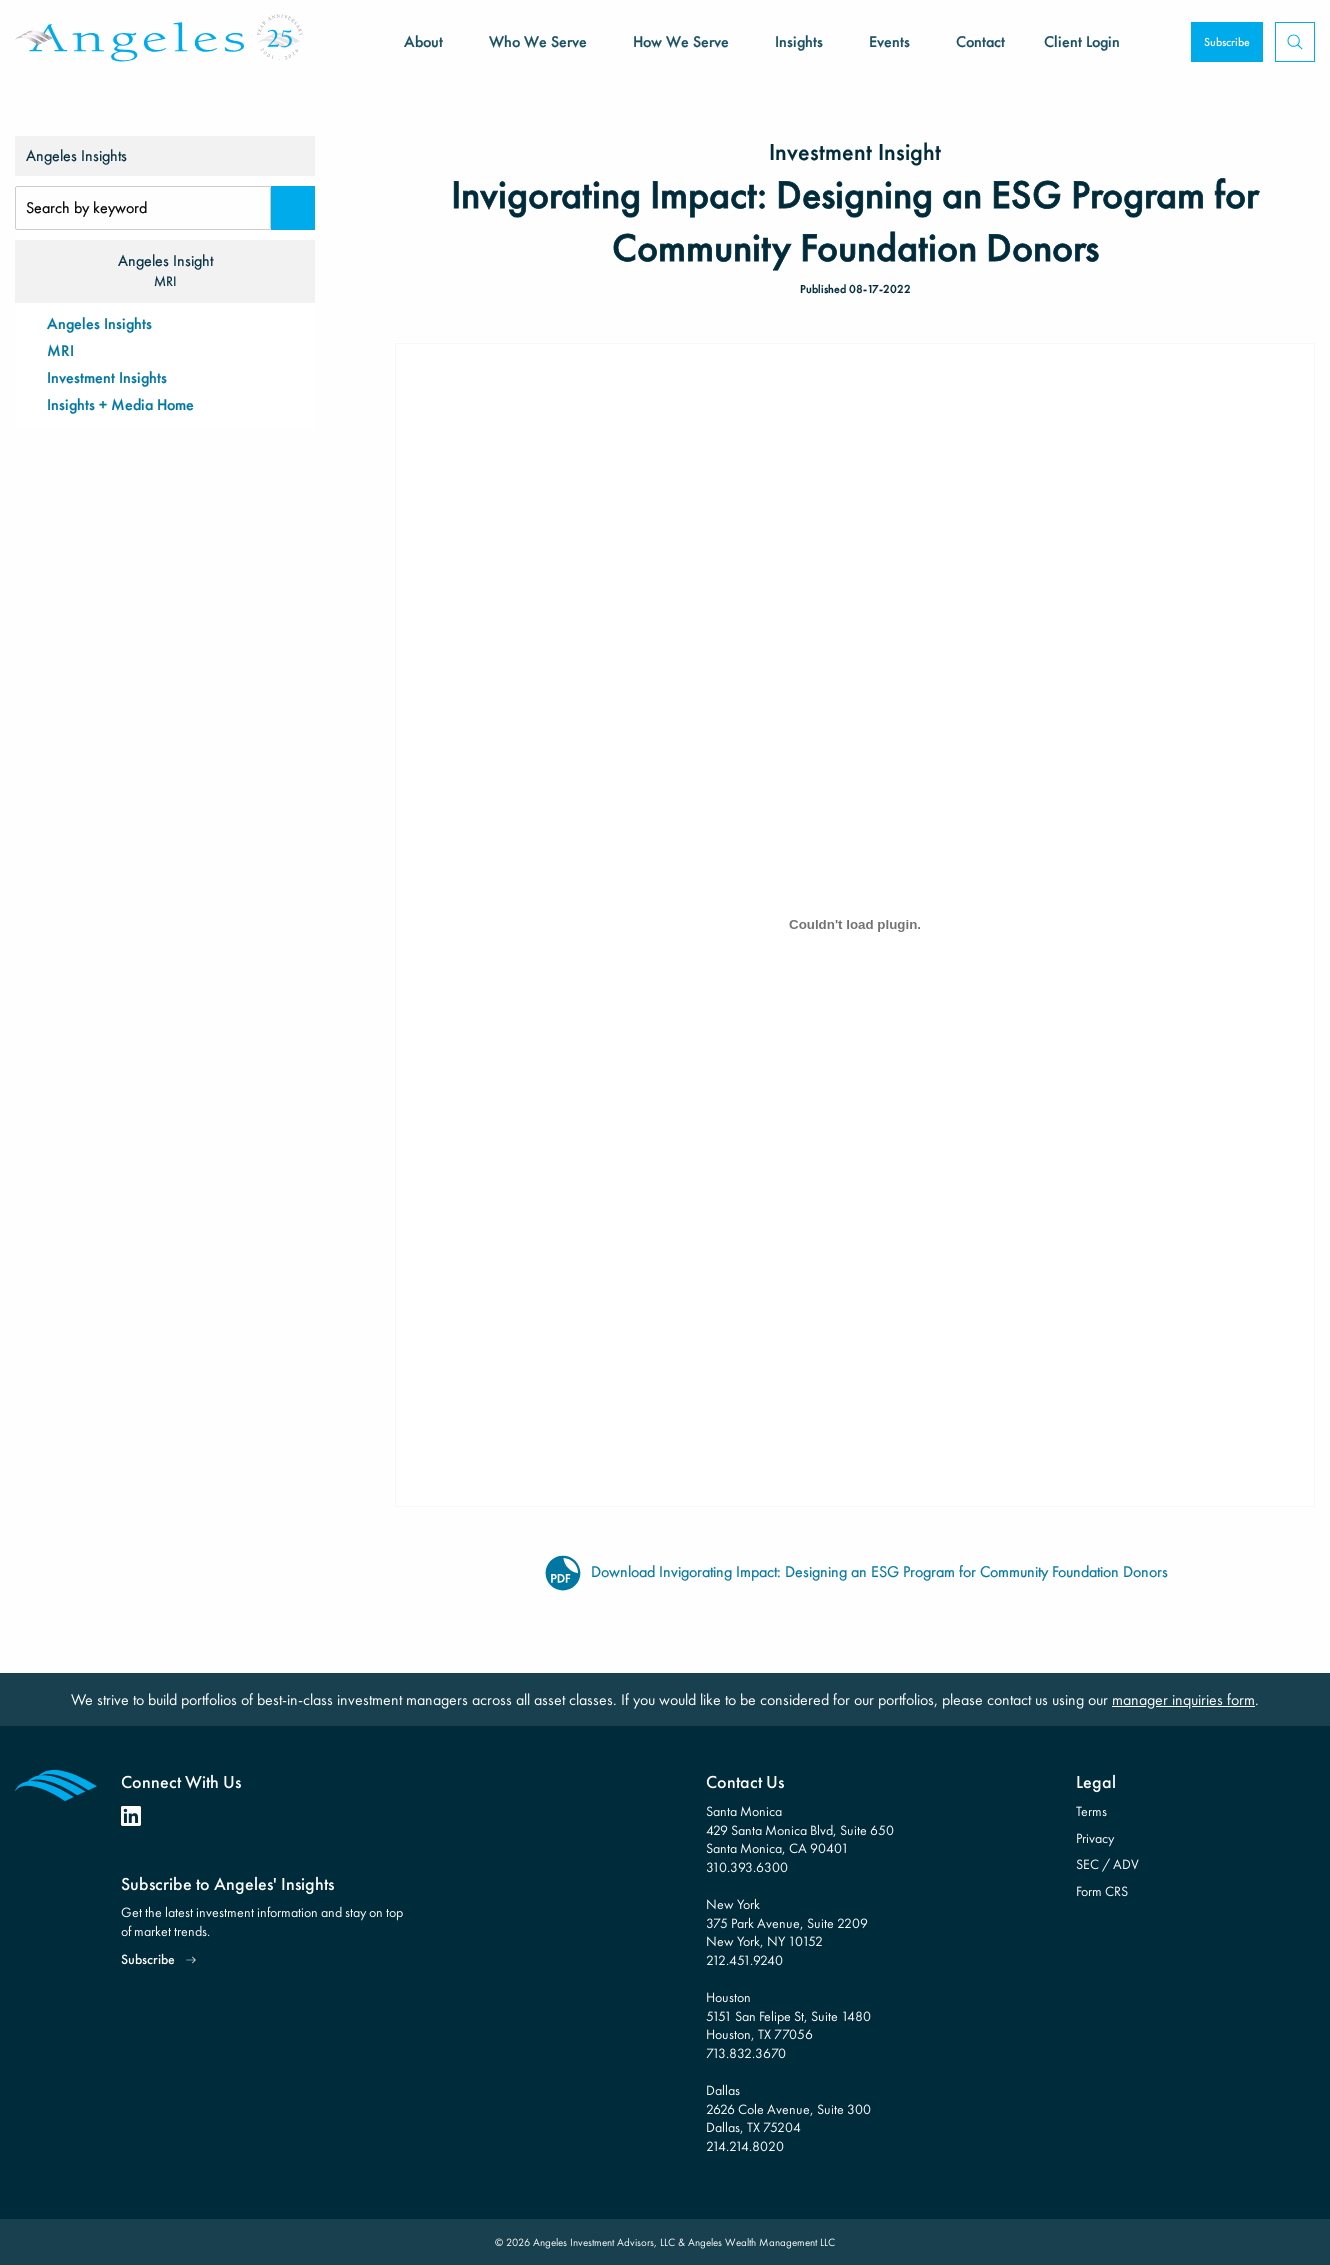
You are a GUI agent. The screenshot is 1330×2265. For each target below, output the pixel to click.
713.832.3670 (746, 2053)
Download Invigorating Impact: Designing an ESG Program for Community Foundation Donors (855, 1572)
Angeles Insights (99, 323)
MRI (60, 350)
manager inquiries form (1183, 1699)
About (423, 41)
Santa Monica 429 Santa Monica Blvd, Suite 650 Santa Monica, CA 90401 (800, 1829)
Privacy (1095, 1838)
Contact (980, 41)
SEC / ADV (1107, 1864)
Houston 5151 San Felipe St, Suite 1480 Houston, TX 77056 (788, 2015)
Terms (1091, 1811)
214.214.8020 (745, 2146)
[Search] (293, 208)
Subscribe (1227, 42)
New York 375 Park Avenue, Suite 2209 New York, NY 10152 (787, 1922)
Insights (799, 41)
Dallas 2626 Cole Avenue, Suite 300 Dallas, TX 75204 (788, 2108)
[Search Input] (143, 208)
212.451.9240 (744, 1960)
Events (889, 41)
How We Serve (681, 41)
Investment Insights (107, 377)
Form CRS (1102, 1891)
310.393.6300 (747, 1867)
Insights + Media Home (120, 404)
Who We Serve (538, 41)
